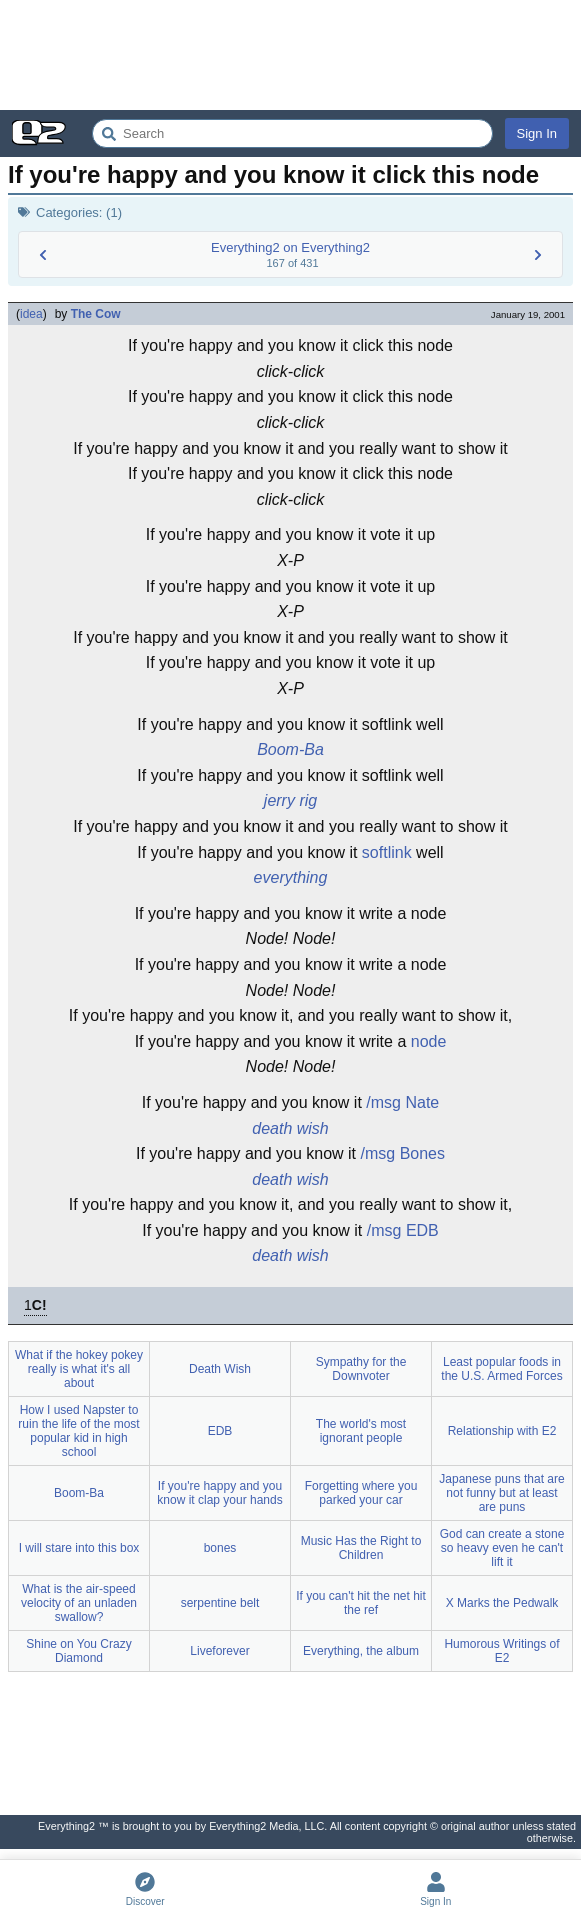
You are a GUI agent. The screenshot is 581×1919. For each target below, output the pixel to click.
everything (291, 877)
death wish (290, 1128)
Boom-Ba (290, 749)
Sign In (537, 133)
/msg (383, 1102)
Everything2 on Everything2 (290, 247)
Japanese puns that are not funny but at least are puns (501, 1493)
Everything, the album (361, 1651)
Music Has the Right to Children (361, 1548)
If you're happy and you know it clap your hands (219, 1493)
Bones (422, 1153)
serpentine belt (220, 1603)
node (429, 1041)
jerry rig (290, 800)
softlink (387, 852)
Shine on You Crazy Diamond (78, 1651)
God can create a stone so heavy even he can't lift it (502, 1548)
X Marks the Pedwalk (502, 1603)
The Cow (96, 314)
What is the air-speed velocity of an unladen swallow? (79, 1603)
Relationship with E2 (502, 1431)
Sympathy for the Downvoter (361, 1369)
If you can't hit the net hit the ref (361, 1603)
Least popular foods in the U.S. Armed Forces (501, 1369)
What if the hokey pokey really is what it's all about (79, 1369)
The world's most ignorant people (361, 1431)
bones (220, 1548)
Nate (422, 1102)
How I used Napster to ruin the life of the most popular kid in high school (78, 1431)
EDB (422, 1230)
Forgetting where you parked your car (361, 1493)
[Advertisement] (290, 55)
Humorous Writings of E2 (501, 1651)
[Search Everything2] (292, 133)
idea (31, 314)
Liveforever (219, 1651)
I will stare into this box (79, 1548)
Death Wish (220, 1369)
